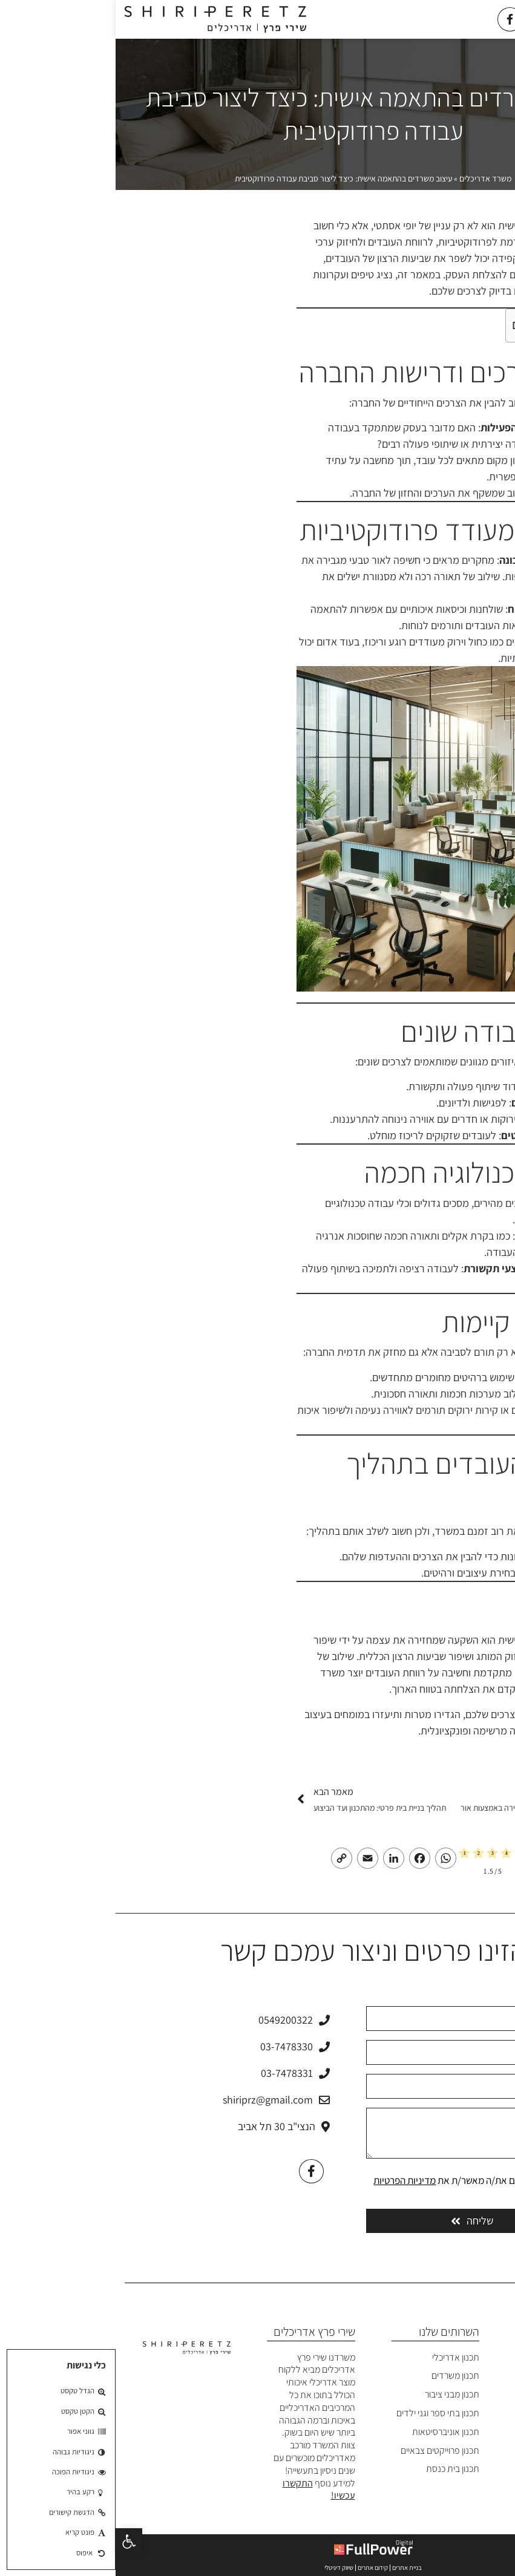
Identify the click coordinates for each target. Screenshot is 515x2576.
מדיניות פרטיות (461, 2506)
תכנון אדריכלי (340, 2357)
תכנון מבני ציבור (336, 2394)
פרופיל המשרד (462, 2394)
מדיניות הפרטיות (289, 2180)
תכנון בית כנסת (337, 2468)
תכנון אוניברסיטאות (330, 2431)
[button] (13, 2541)
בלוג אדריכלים (463, 2450)
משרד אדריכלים (370, 178)
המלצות (473, 2431)
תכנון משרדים (340, 2375)
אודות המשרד (463, 2375)
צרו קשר (473, 2468)
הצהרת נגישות (462, 2487)
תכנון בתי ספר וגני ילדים (322, 2413)
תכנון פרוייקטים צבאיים (324, 2450)
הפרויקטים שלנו (460, 2413)
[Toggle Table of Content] (479, 325)
